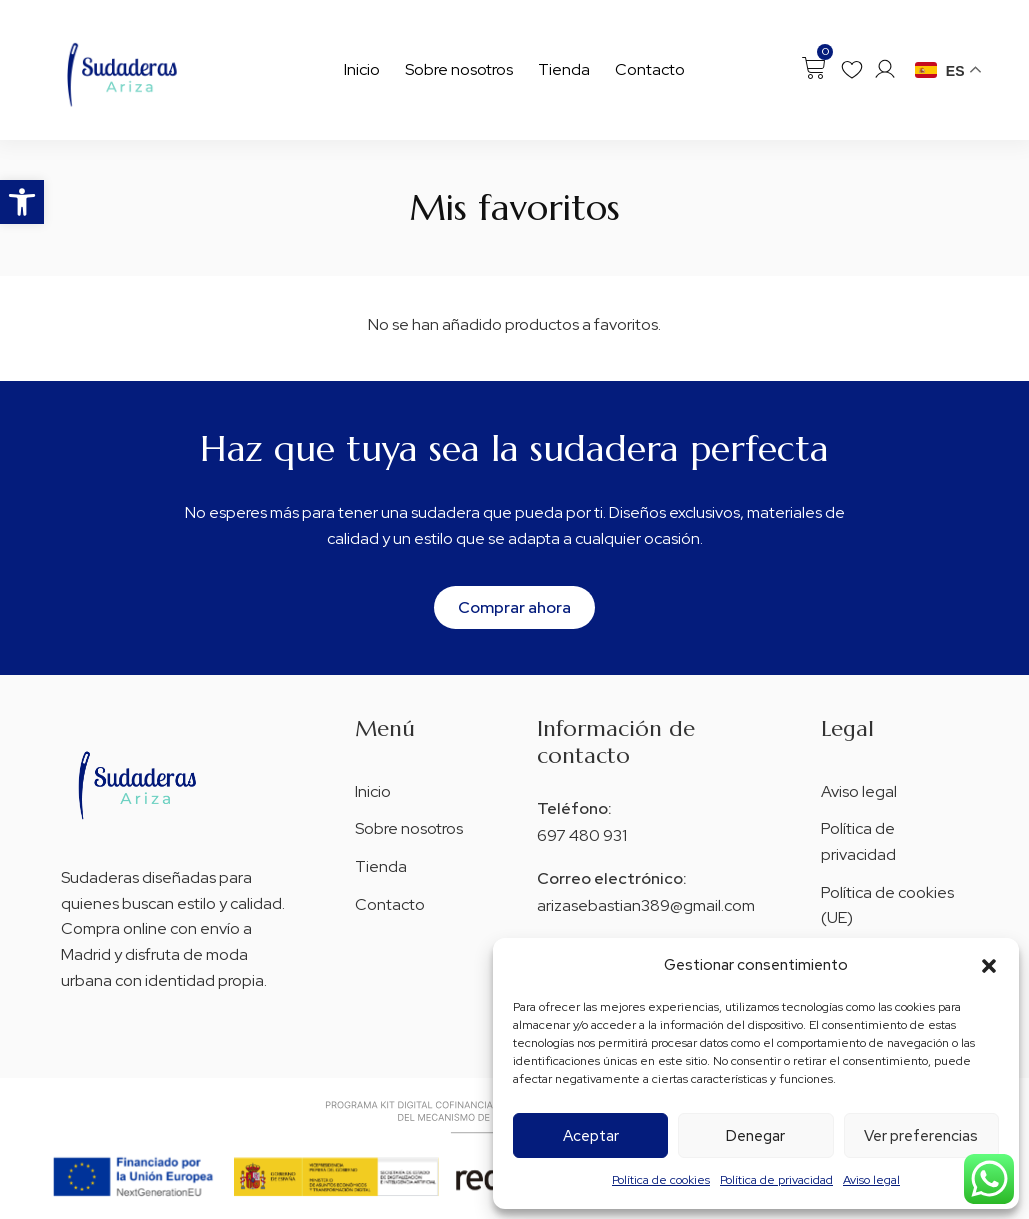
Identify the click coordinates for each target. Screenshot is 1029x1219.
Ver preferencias (921, 1136)
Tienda (564, 69)
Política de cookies (661, 1180)
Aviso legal (871, 1180)
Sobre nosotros (459, 69)
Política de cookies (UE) (887, 905)
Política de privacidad (776, 1180)
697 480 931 (582, 835)
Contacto (650, 69)
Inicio (362, 69)
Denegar (755, 1136)
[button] (22, 202)
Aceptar (591, 1136)
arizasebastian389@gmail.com (646, 905)
